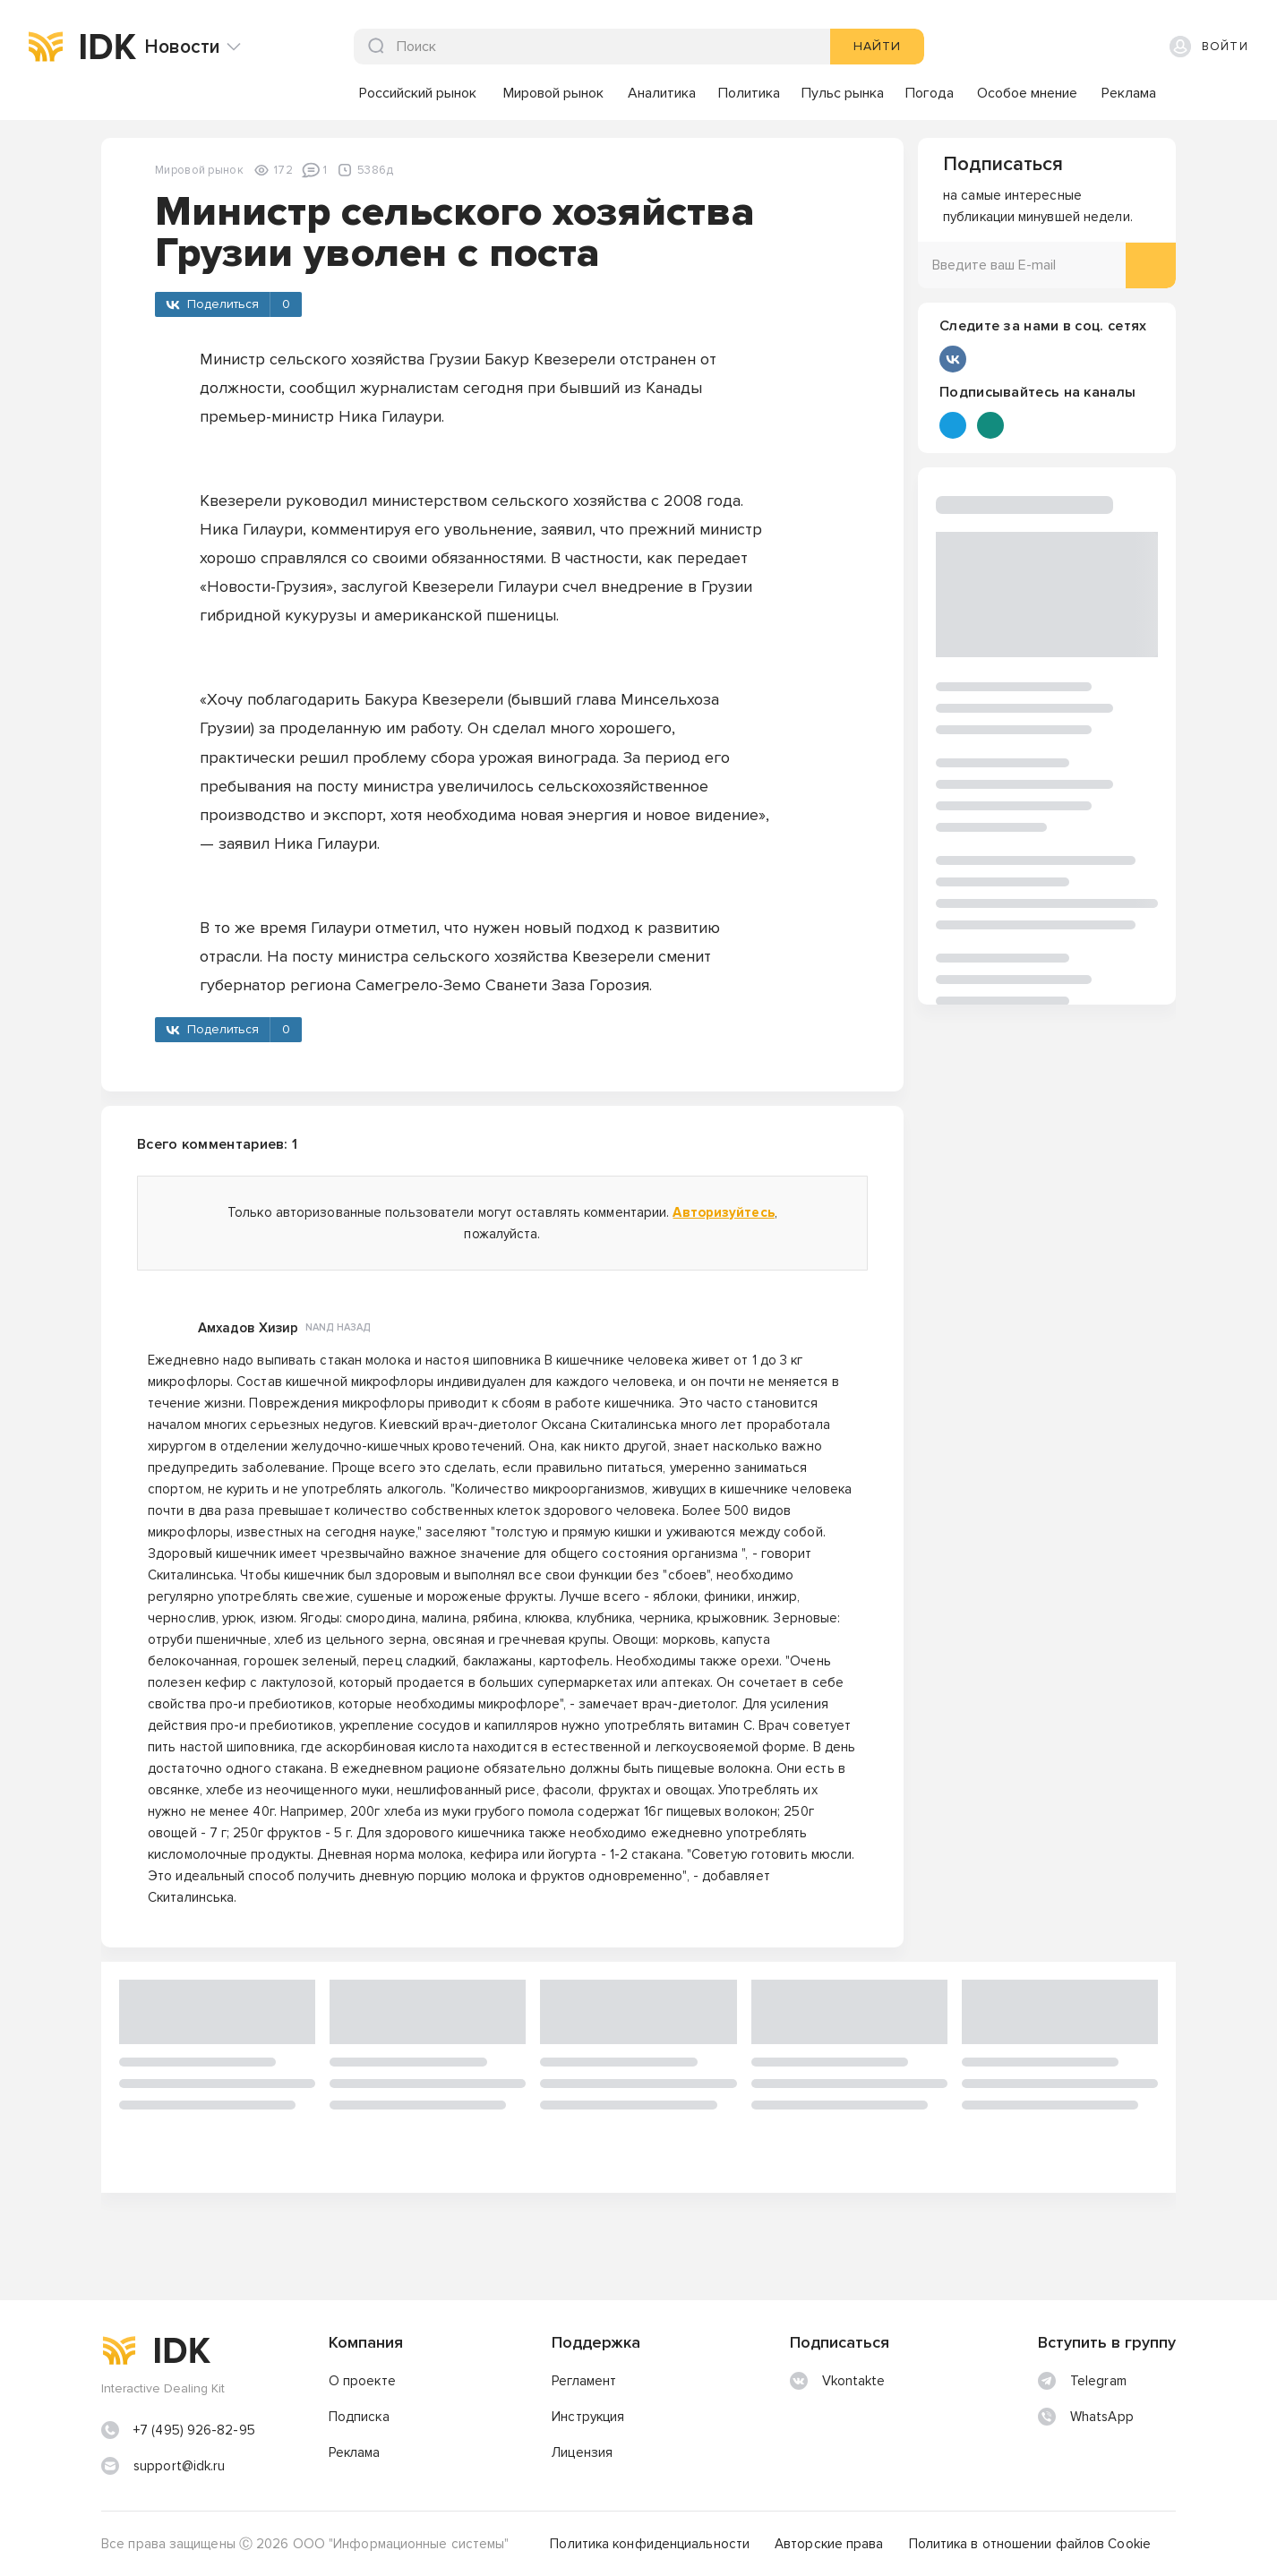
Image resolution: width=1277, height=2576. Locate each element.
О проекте (362, 2381)
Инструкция (588, 2417)
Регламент (584, 2381)
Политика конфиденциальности (650, 2544)
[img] (46, 46)
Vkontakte (838, 2381)
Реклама (355, 2452)
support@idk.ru (179, 2466)
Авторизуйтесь (723, 1212)
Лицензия (582, 2452)
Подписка (359, 2417)
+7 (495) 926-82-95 (194, 2430)
